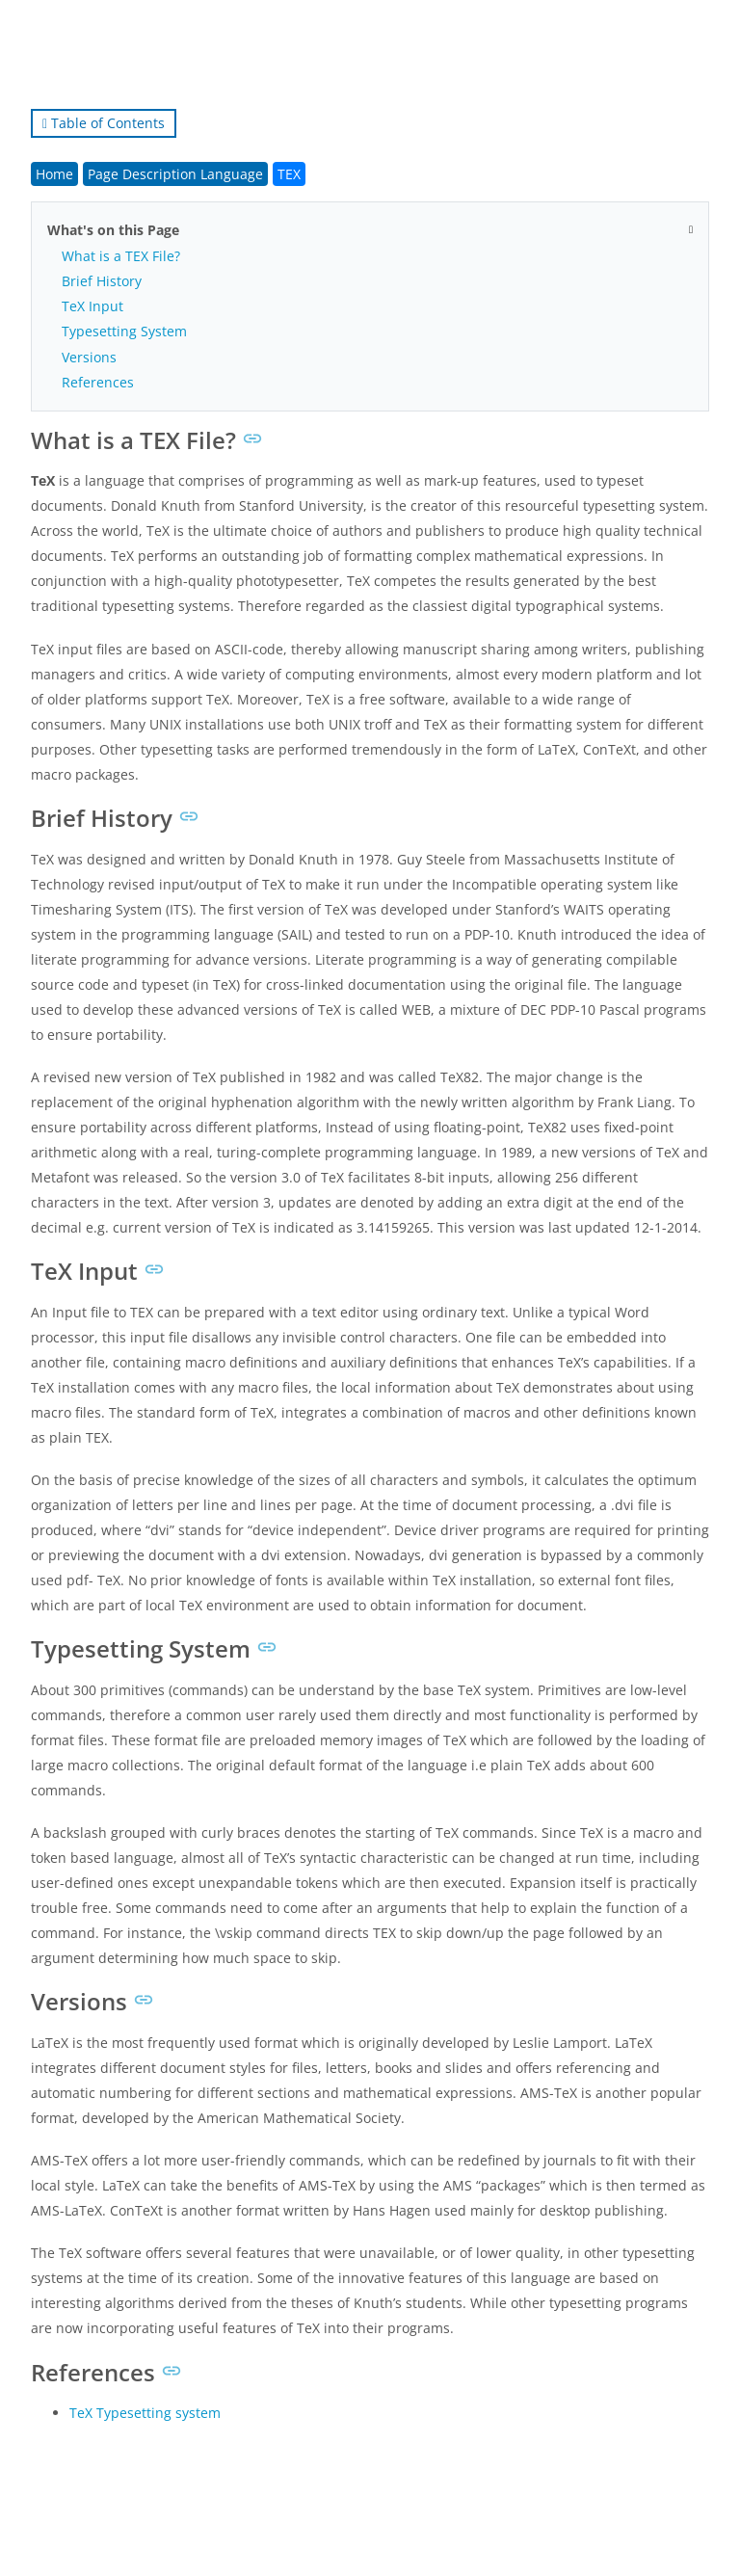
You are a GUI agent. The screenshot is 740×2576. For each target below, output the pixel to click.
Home (54, 174)
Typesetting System (124, 331)
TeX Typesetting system (145, 2412)
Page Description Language (175, 174)
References (98, 382)
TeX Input (92, 306)
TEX (289, 174)
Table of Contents (103, 123)
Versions (89, 357)
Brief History (102, 281)
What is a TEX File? (121, 256)
